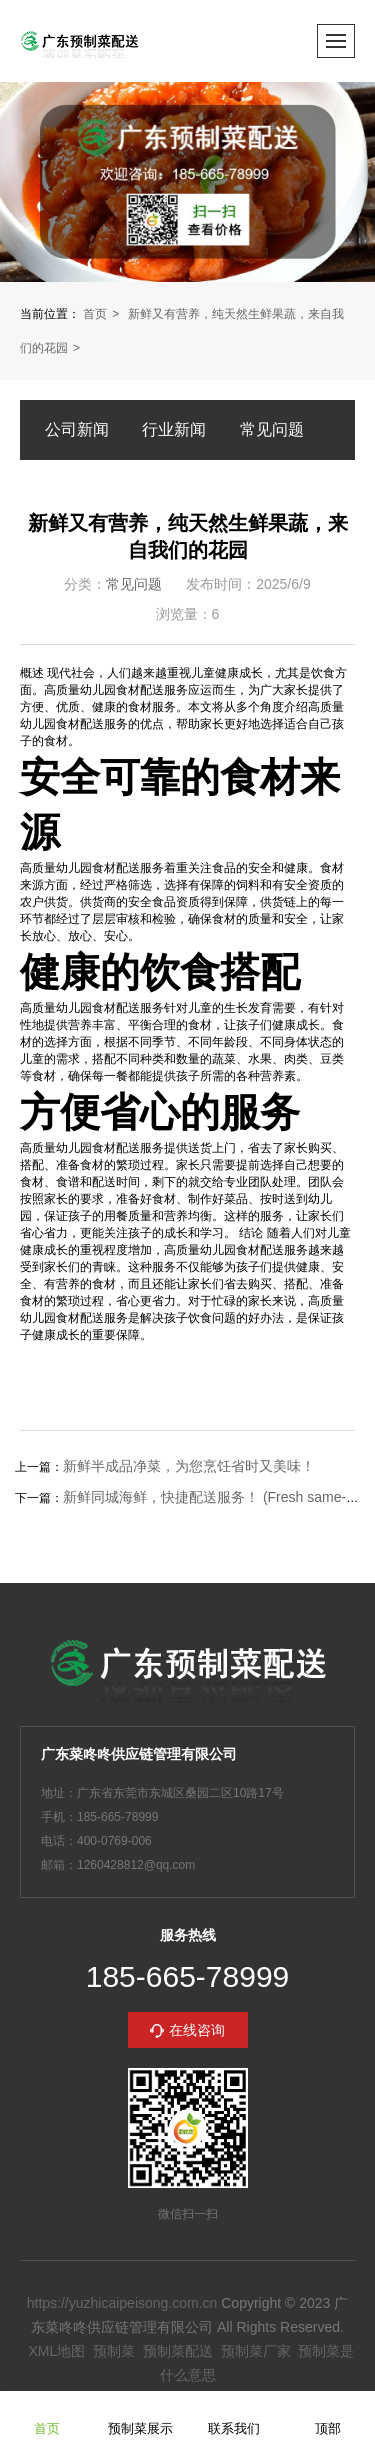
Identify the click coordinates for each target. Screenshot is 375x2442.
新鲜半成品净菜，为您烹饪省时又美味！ (189, 1466)
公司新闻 (77, 429)
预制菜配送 (178, 2351)
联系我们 (234, 2415)
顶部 (328, 2415)
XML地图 (56, 2351)
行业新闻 (174, 429)
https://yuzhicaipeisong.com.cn (122, 2303)
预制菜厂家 (256, 2351)
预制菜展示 (140, 2415)
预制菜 (114, 2351)
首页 (95, 314)
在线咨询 (197, 2030)
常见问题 (272, 429)
